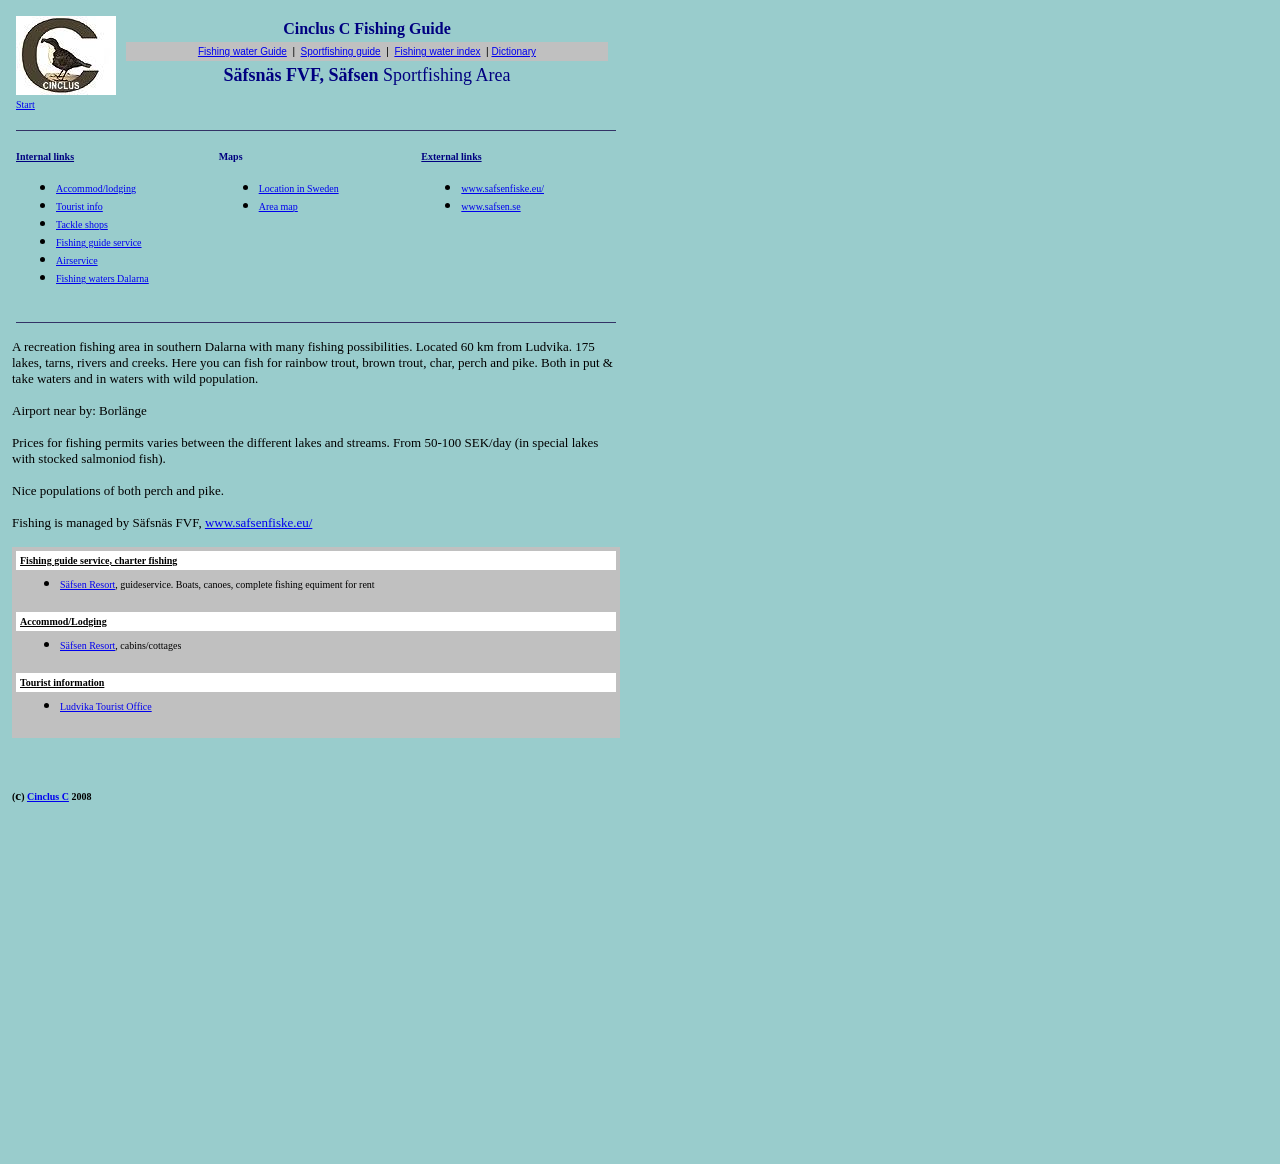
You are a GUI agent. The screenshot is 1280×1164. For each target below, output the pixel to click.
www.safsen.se (490, 206)
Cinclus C (48, 796)
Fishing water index (437, 51)
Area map (278, 206)
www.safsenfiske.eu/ (502, 188)
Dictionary (514, 51)
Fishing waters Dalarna (102, 278)
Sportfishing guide (341, 51)
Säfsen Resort (87, 584)
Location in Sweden (299, 188)
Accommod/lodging (96, 188)
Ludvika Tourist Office (106, 706)
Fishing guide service (99, 242)
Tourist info (79, 206)
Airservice (77, 260)
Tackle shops (82, 224)
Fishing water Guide (242, 51)
